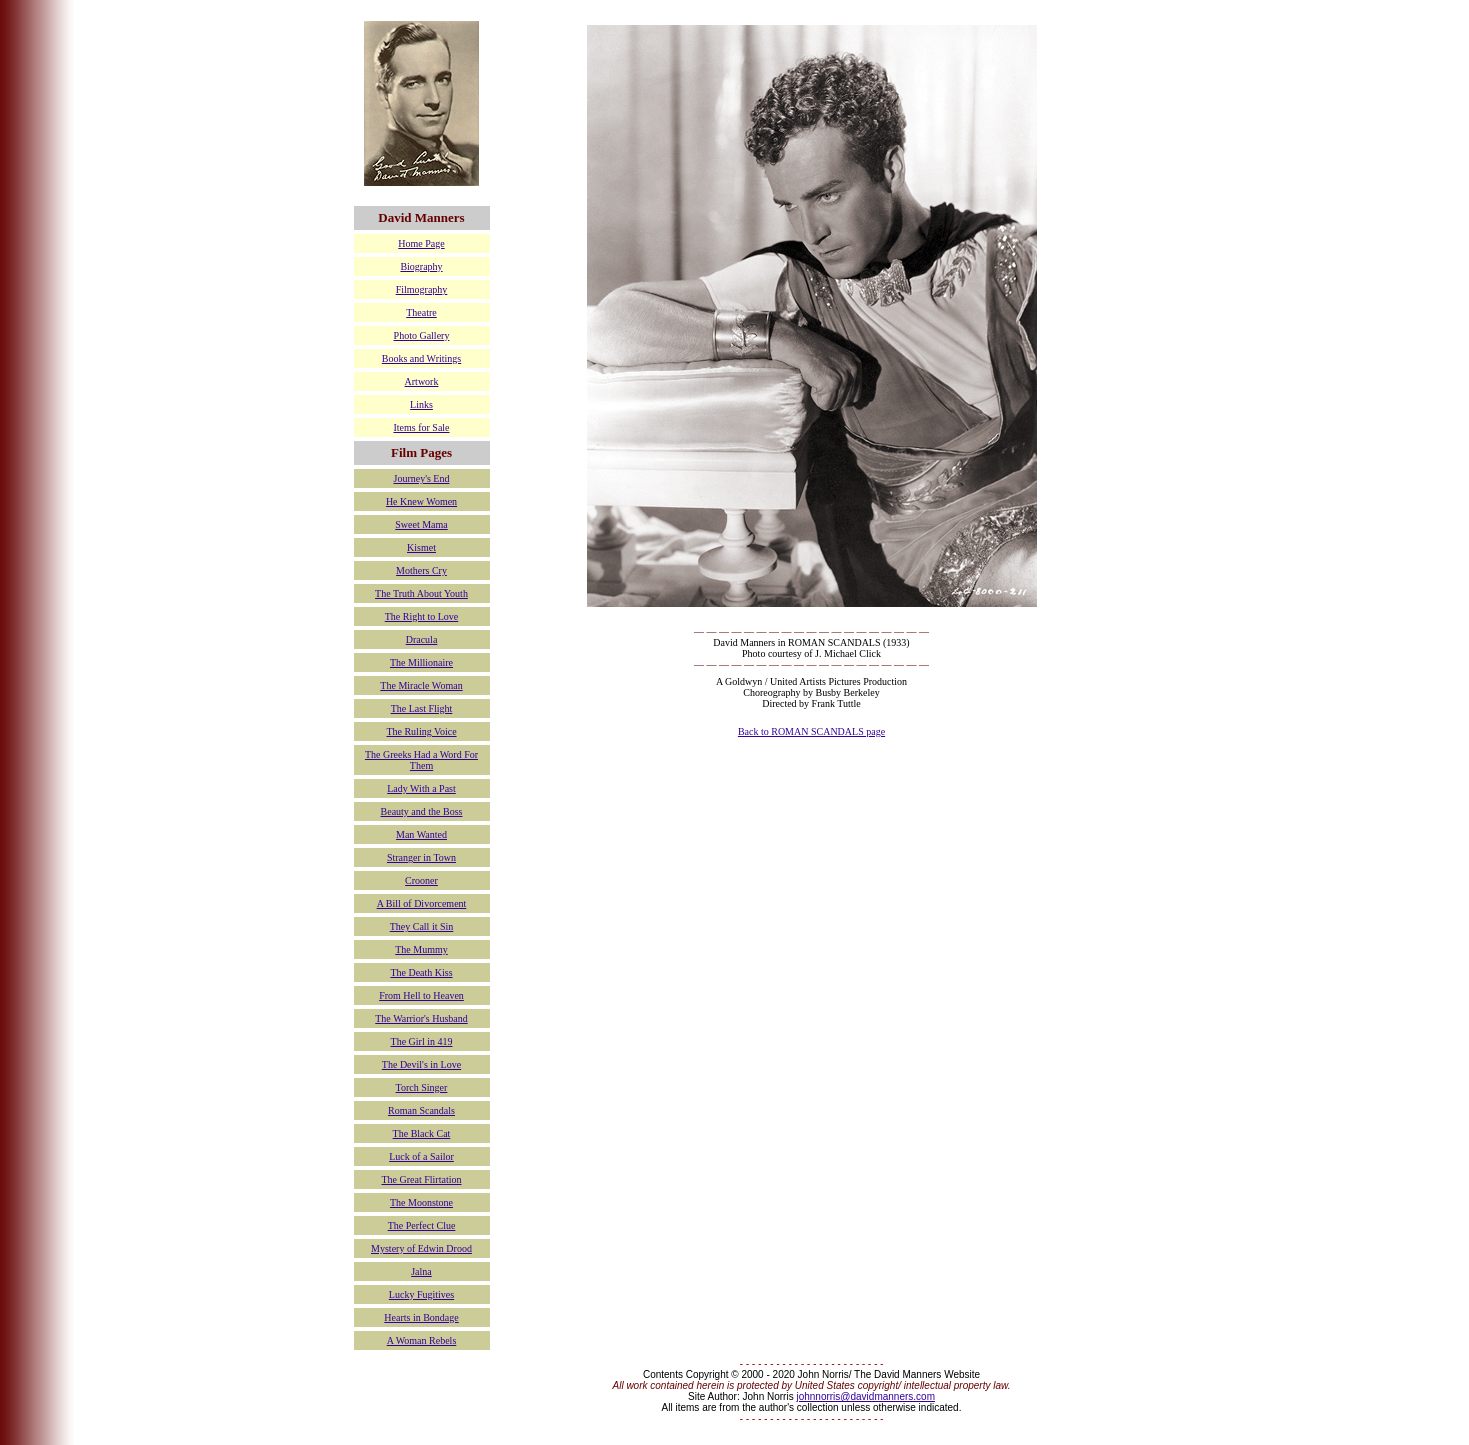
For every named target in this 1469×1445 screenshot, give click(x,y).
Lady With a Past (421, 788)
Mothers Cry (421, 570)
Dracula (422, 639)
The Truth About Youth (421, 593)
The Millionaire (421, 662)
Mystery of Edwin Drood (421, 1248)
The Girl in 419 (422, 1041)
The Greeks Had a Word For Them (421, 760)
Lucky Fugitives (421, 1294)
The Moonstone (421, 1202)
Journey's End (422, 478)
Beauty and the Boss (422, 811)
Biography (421, 266)
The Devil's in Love (421, 1064)
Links (421, 404)
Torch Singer (422, 1087)
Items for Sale (421, 427)
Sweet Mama (421, 524)
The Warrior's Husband (421, 1018)
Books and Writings (421, 358)
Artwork (422, 381)
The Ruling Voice (421, 731)
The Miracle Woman (421, 685)
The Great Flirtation (422, 1179)
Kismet (421, 547)
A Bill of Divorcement (422, 903)
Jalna (421, 1271)
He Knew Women (421, 501)
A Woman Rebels (422, 1340)
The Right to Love (422, 616)
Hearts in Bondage (421, 1317)
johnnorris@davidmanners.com (865, 1396)
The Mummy (421, 949)
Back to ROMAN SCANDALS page (811, 731)
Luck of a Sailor (421, 1156)
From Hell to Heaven (421, 995)
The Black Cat (422, 1133)
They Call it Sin (422, 926)
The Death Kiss (421, 972)
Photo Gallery (422, 335)
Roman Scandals (421, 1110)
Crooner (421, 880)
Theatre (421, 312)
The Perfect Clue (422, 1225)
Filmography (422, 289)
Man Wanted (421, 834)
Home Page (421, 243)
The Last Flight (422, 708)
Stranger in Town (421, 857)
